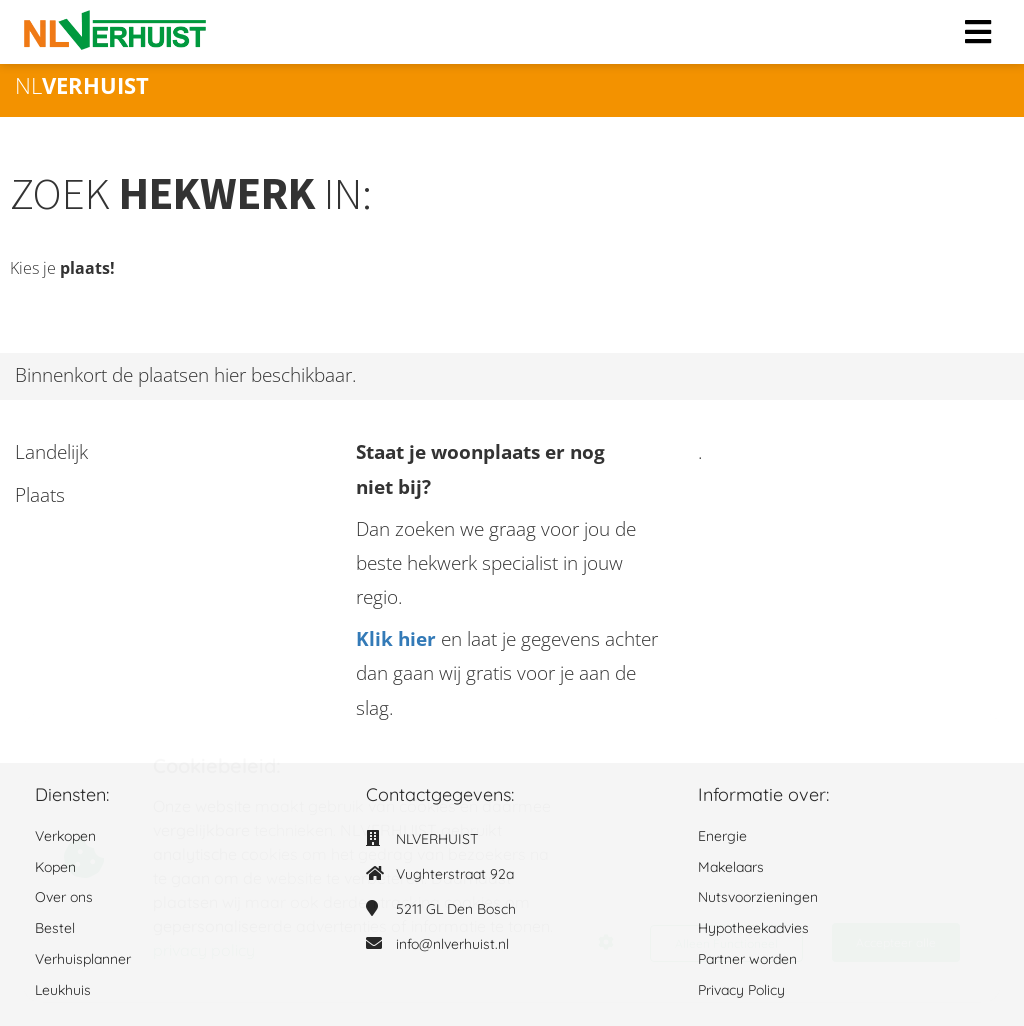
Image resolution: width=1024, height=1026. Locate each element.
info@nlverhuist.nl (452, 944)
